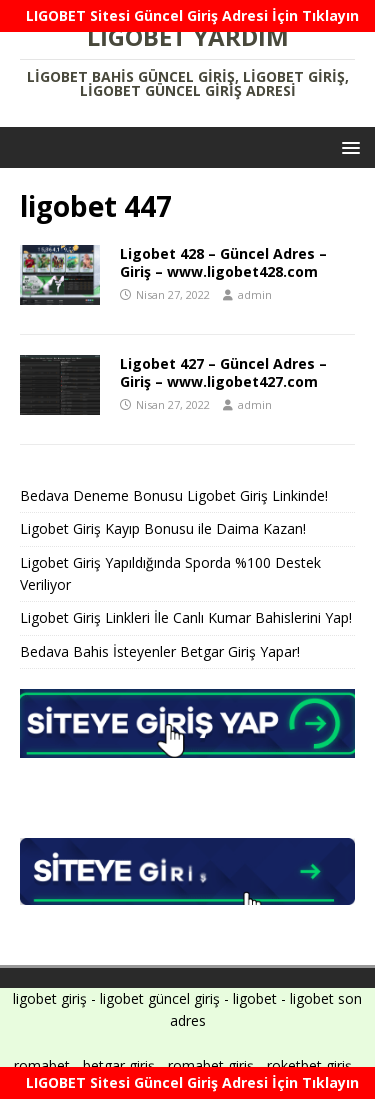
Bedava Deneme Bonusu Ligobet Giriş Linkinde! (174, 495)
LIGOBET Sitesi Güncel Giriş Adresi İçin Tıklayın (192, 15)
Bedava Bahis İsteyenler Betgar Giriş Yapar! (160, 651)
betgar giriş (119, 1065)
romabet (42, 1065)
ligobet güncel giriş (160, 998)
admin (255, 294)
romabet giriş (211, 1065)
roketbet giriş (309, 1065)
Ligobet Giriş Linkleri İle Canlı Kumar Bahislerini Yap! (186, 617)
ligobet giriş (50, 998)
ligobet (255, 998)
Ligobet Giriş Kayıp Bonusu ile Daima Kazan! (163, 528)
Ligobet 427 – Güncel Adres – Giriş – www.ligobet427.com (223, 372)
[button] (347, 146)
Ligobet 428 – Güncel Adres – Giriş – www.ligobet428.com (223, 262)
